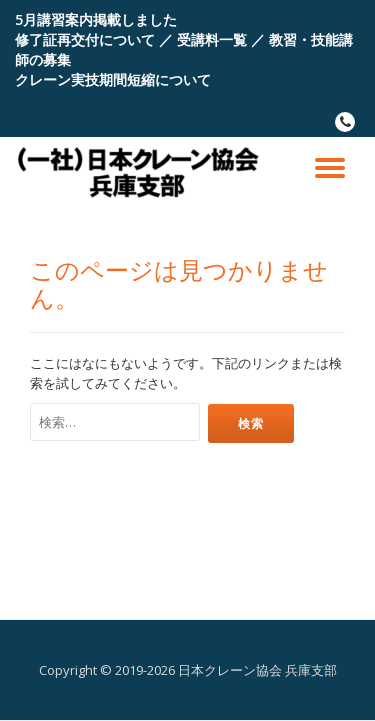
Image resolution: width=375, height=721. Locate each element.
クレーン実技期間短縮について (113, 79)
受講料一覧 (212, 39)
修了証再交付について (85, 39)
